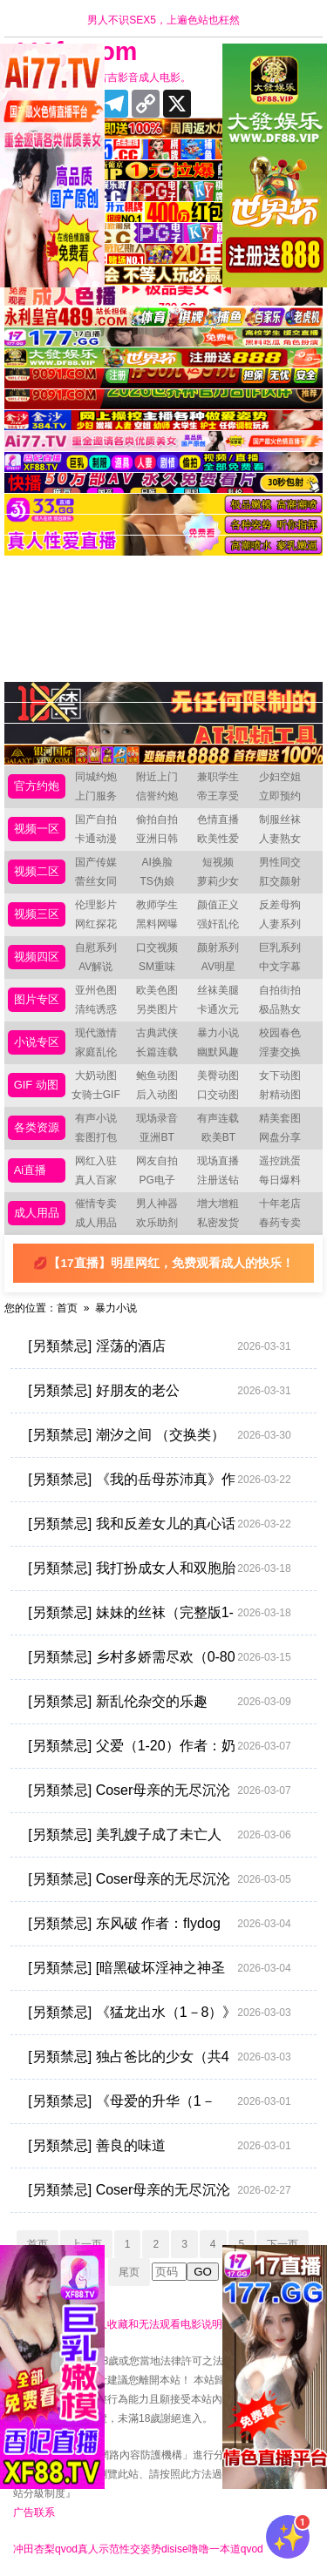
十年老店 (280, 1203)
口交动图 (218, 1095)
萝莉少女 (218, 881)
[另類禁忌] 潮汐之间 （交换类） (159, 1435)
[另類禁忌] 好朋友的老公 (159, 1391)
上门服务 (96, 796)
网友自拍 (157, 1161)
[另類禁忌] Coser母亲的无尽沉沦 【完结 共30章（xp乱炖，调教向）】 (159, 1879)
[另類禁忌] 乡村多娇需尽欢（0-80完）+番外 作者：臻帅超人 (159, 1657)
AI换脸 (156, 862)
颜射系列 (218, 947)
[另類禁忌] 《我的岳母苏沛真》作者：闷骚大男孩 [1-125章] (159, 1479)
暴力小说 (218, 1033)
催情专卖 (96, 1203)
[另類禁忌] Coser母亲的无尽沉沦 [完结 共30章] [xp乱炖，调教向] (159, 1790)
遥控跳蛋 (280, 1161)
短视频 (218, 862)
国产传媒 (96, 862)
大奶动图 (96, 1075)
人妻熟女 (280, 839)
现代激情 (96, 1033)
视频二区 (36, 871)
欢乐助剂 (157, 1223)
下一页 (282, 2244)
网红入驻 (96, 1161)
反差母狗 (280, 905)
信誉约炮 (157, 796)
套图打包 (96, 1137)
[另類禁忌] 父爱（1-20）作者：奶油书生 (159, 1746)
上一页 (86, 2244)
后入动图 (157, 1095)
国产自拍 (96, 819)
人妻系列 (280, 924)
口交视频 (157, 947)
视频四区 (36, 956)
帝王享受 (218, 796)
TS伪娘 (157, 881)
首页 (67, 1308)
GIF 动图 (36, 1084)
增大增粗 (218, 1203)
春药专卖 (280, 1223)
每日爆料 (280, 1180)
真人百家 (96, 1180)
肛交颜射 (280, 881)
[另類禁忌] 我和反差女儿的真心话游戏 (159, 1524)
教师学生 (157, 905)
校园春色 (280, 1033)
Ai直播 (30, 1170)
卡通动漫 (96, 839)
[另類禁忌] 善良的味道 (159, 2146)
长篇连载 (157, 1052)
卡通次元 (218, 1009)
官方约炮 (36, 785)
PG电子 (156, 1180)
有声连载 (218, 1118)
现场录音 (157, 1118)
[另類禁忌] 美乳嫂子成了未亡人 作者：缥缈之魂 (159, 1835)
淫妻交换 (280, 1052)
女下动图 (280, 1075)
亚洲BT (157, 1137)
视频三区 (36, 913)
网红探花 (96, 924)
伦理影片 (96, 905)
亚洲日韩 (157, 839)
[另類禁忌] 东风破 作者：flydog (159, 1923)
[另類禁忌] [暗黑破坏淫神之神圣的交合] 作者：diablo (159, 1968)
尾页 (129, 2272)
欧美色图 (157, 990)
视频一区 (36, 828)
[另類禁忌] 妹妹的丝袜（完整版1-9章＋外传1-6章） (159, 1613)
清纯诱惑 (96, 1009)
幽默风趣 (218, 1052)
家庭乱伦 (96, 1052)
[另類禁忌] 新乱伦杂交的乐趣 (159, 1701)
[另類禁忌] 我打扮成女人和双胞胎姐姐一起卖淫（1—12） (159, 1568)
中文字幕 (280, 967)
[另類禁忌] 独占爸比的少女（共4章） (159, 2057)
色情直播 (218, 819)
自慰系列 (96, 947)
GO (203, 2271)
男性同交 (280, 862)
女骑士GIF (96, 1095)
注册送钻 (218, 1180)
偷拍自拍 (157, 819)
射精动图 (280, 1095)
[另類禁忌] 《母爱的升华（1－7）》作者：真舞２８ (159, 2101)
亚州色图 (96, 990)
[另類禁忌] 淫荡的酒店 (159, 1346)
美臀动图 (218, 1075)
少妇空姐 (280, 777)
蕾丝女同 (96, 881)
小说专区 (36, 1042)
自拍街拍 (280, 990)
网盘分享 (280, 1137)
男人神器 (157, 1203)
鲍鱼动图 (157, 1075)
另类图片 (157, 1009)
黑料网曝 (157, 924)
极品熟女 (280, 1009)
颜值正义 (218, 905)
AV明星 (218, 967)
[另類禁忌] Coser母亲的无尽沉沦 (159, 2190)
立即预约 (280, 796)
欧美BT (218, 1137)
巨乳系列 (280, 947)
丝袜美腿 (218, 990)
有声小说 (96, 1118)
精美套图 (280, 1118)
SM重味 (157, 967)
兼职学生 (218, 777)
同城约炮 (96, 777)
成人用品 (36, 1212)
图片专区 (36, 999)
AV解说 (95, 967)
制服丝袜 (280, 819)
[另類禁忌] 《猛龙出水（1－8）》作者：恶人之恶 (159, 2012)
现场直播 (218, 1161)
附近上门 (157, 777)
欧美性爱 (218, 839)
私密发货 (218, 1223)
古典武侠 (157, 1033)
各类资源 (36, 1127)
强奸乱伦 (218, 924)
